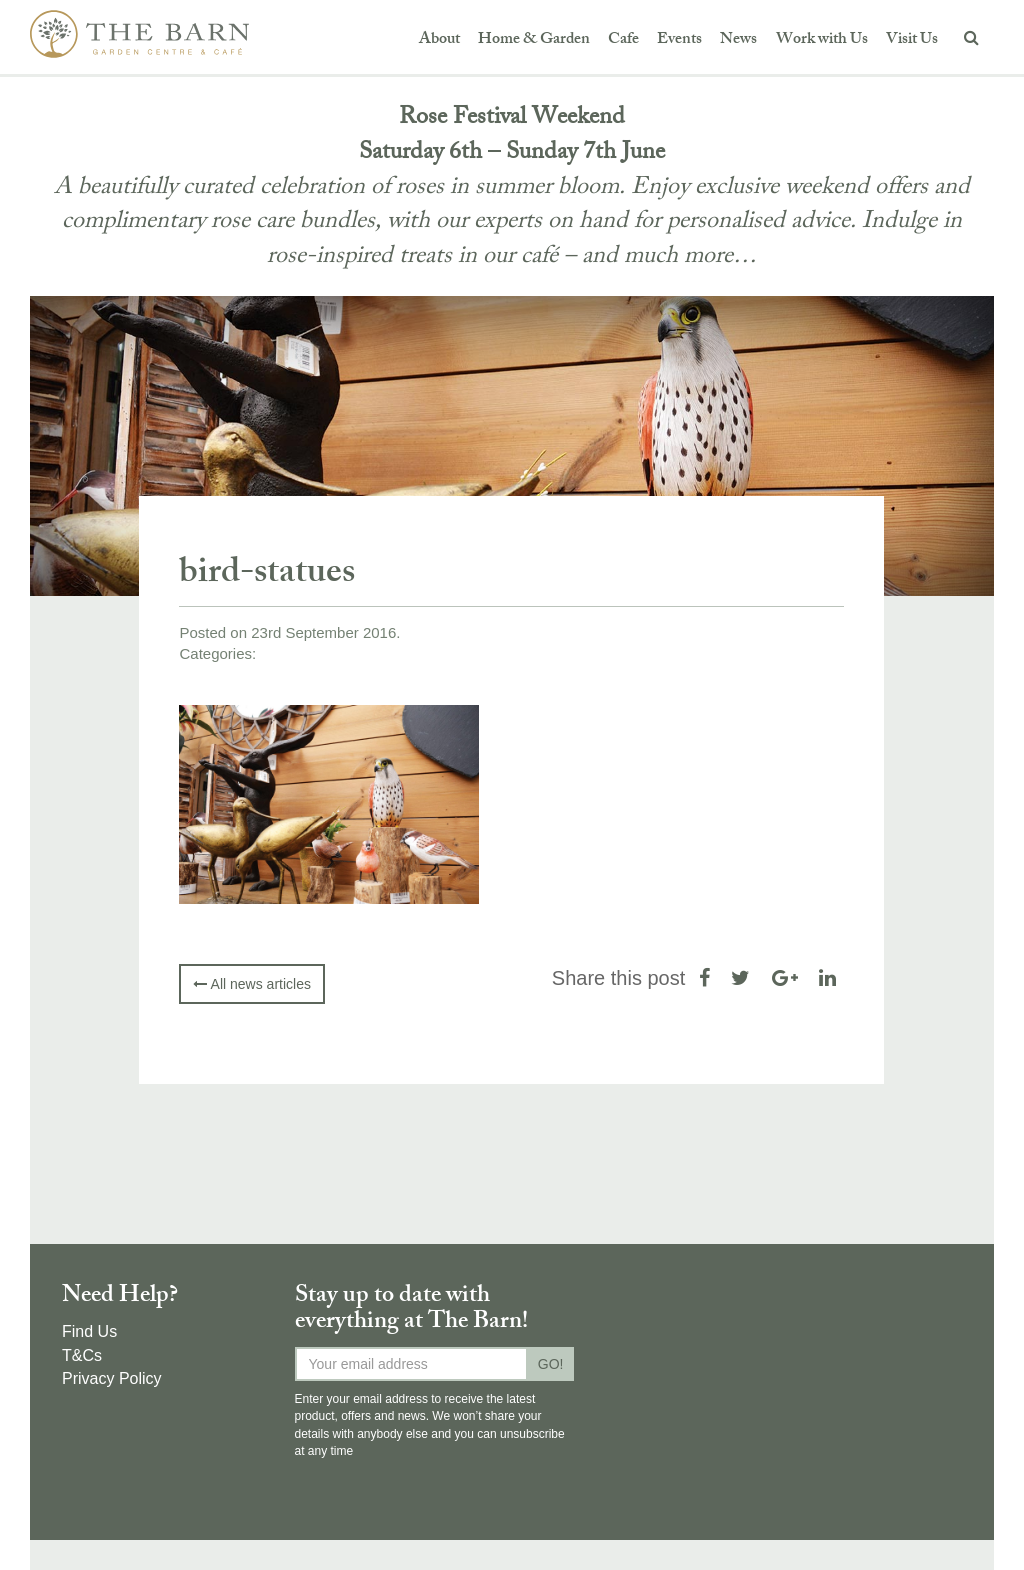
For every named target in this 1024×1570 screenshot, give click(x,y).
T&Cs (82, 1355)
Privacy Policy (112, 1378)
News (738, 40)
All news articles (251, 984)
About (439, 40)
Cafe (623, 40)
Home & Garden (534, 40)
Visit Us (912, 40)
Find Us (89, 1331)
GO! (551, 1364)
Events (679, 40)
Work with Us (822, 40)
